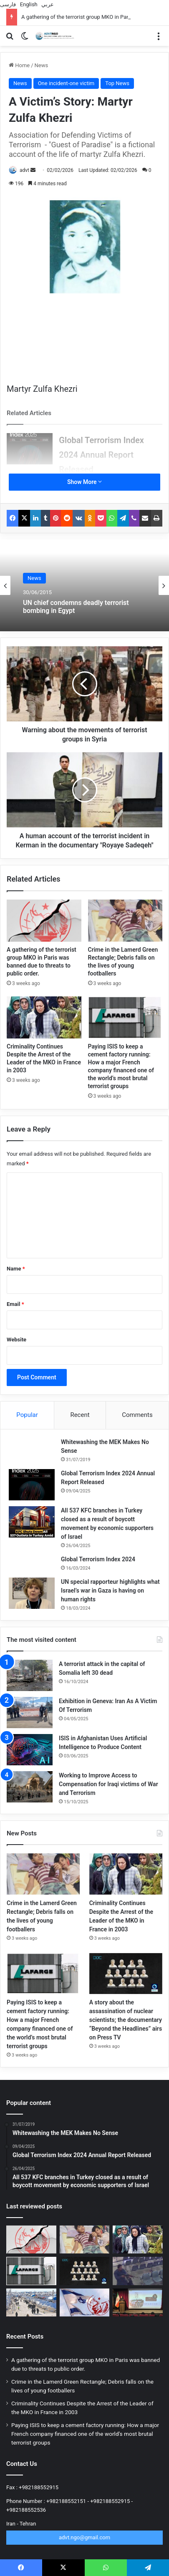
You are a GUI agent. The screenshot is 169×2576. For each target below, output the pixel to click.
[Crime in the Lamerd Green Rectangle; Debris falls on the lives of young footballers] (125, 921)
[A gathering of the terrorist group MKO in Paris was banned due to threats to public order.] (44, 921)
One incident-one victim (66, 83)
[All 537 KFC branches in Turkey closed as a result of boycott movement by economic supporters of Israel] (32, 1522)
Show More (84, 482)
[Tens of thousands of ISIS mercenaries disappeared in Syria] (31, 2302)
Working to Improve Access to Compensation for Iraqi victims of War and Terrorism (108, 1784)
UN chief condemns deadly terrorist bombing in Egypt (76, 607)
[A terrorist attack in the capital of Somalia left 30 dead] (30, 1675)
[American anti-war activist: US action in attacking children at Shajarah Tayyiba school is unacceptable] (138, 2302)
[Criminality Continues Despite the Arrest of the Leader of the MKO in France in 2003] (44, 1017)
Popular (27, 1415)
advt (24, 170)
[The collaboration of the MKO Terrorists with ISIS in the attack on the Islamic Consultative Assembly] (138, 2271)
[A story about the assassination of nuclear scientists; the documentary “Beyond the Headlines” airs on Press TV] (125, 1973)
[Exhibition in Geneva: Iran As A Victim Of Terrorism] (30, 1712)
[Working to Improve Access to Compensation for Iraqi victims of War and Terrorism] (30, 1786)
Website (16, 1339)
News (41, 65)
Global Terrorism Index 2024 (98, 1559)
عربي (47, 4)
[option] (84, 585)
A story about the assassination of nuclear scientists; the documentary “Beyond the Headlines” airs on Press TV (125, 2020)
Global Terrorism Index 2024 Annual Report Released (101, 454)
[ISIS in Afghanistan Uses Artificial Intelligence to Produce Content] (30, 1749)
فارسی (8, 4)
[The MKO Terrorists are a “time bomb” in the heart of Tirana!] (85, 2302)
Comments (137, 1415)
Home (19, 65)
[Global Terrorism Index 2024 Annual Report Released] (30, 448)
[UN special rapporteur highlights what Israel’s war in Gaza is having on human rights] (32, 1593)
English (29, 4)
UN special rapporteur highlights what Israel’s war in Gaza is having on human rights (110, 1590)
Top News (117, 83)
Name (16, 1268)
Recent (79, 1415)
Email (15, 1304)
